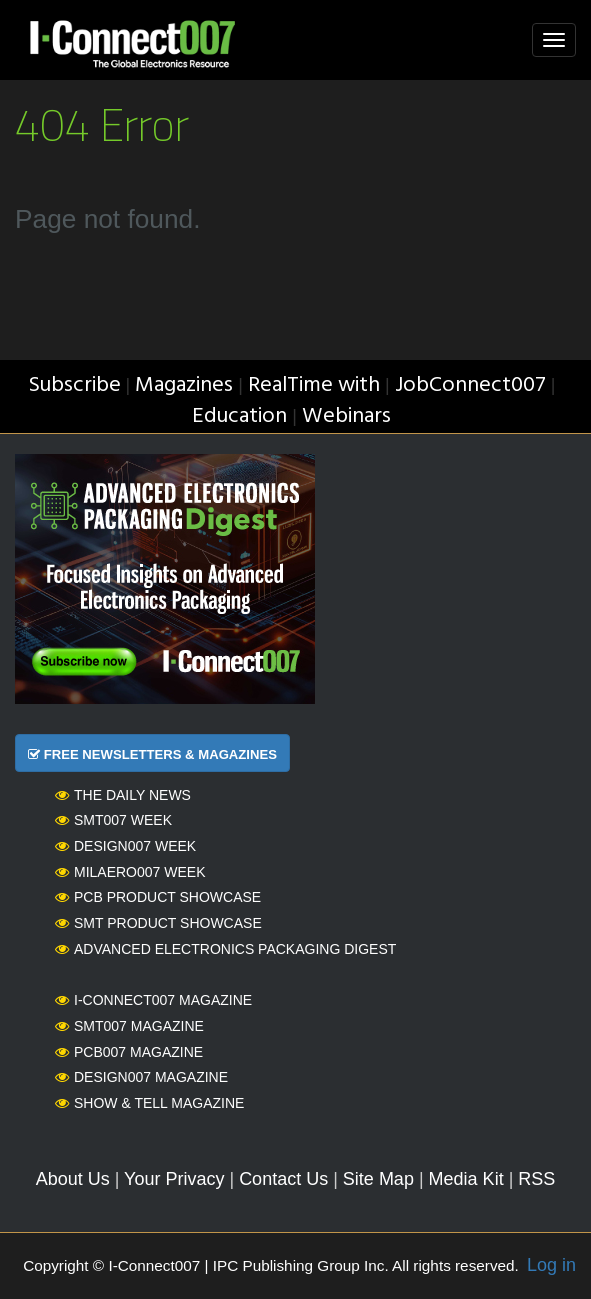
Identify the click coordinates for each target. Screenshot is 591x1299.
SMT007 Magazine (129, 1026)
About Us (73, 1179)
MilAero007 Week (130, 872)
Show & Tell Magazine (149, 1103)
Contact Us (283, 1179)
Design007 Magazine (141, 1077)
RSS (536, 1179)
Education (239, 416)
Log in (551, 1265)
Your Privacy (174, 1179)
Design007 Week (125, 846)
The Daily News (123, 795)
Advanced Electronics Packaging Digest (225, 949)
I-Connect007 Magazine (153, 1000)
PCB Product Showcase (158, 897)
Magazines (184, 385)
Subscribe (74, 385)
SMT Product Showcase (158, 923)
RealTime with (314, 385)
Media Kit (466, 1179)
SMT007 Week (113, 820)
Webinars (346, 416)
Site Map (378, 1179)
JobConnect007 (470, 385)
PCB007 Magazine (129, 1052)
